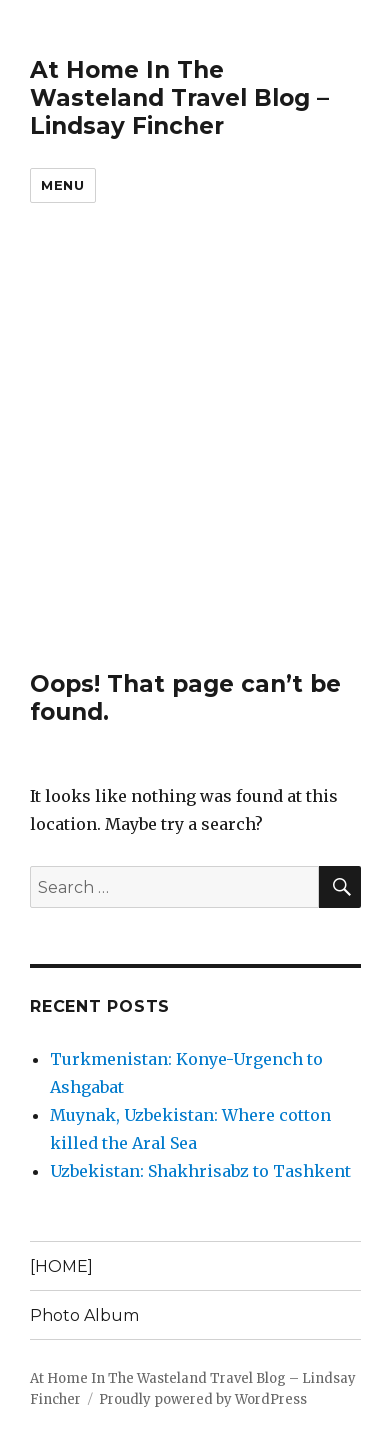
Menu (62, 185)
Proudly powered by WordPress (203, 1399)
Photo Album (84, 1315)
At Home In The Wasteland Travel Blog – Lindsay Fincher (179, 98)
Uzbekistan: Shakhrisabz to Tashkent (200, 1171)
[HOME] (61, 1266)
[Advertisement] (195, 464)
